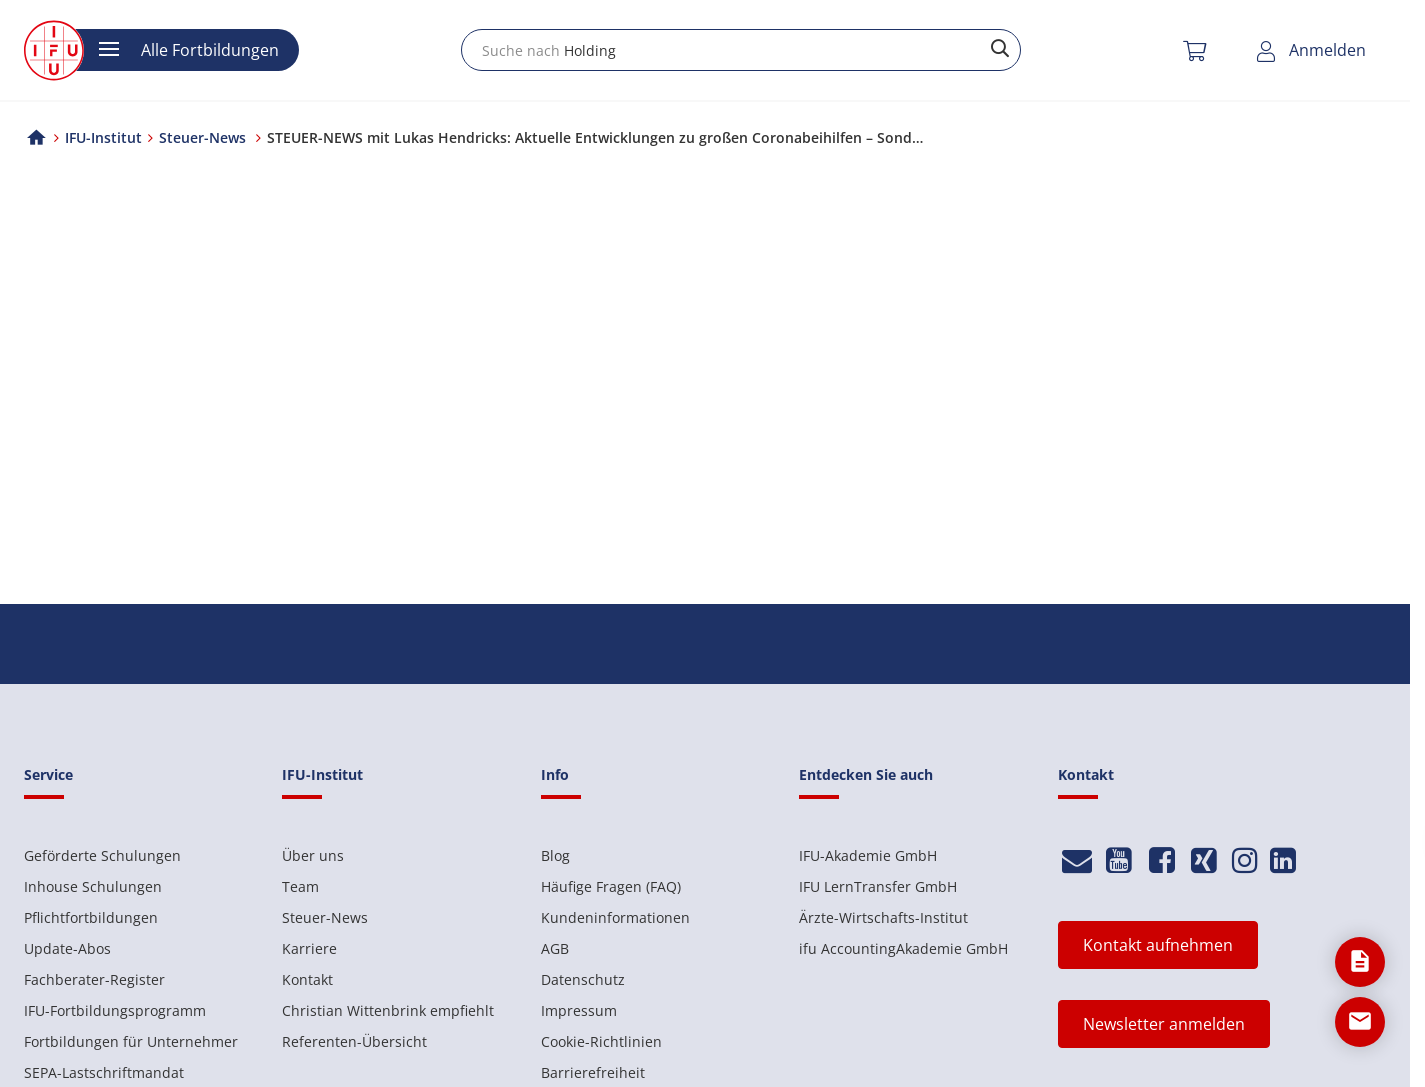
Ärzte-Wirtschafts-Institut (883, 917)
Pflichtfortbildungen (91, 917)
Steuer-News (325, 917)
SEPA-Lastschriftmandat (104, 1072)
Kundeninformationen (615, 917)
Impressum (579, 1010)
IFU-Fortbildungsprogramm (115, 1010)
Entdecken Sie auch (866, 774)
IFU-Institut (103, 137)
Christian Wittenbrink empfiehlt (388, 1010)
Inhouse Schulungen (93, 886)
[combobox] (741, 50)
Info (555, 774)
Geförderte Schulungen (102, 855)
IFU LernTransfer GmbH (878, 886)
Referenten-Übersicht (354, 1041)
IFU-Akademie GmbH (868, 855)
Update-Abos (67, 948)
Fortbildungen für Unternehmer (131, 1041)
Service (48, 774)
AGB (555, 948)
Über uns (313, 855)
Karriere (309, 948)
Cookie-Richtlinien (601, 1041)
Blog (555, 855)
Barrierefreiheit (593, 1072)
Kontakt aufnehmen (1158, 945)
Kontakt (307, 979)
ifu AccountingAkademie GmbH (903, 948)
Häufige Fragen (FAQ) (611, 886)
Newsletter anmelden (1164, 1024)
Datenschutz (583, 979)
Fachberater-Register (94, 979)
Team (300, 886)
